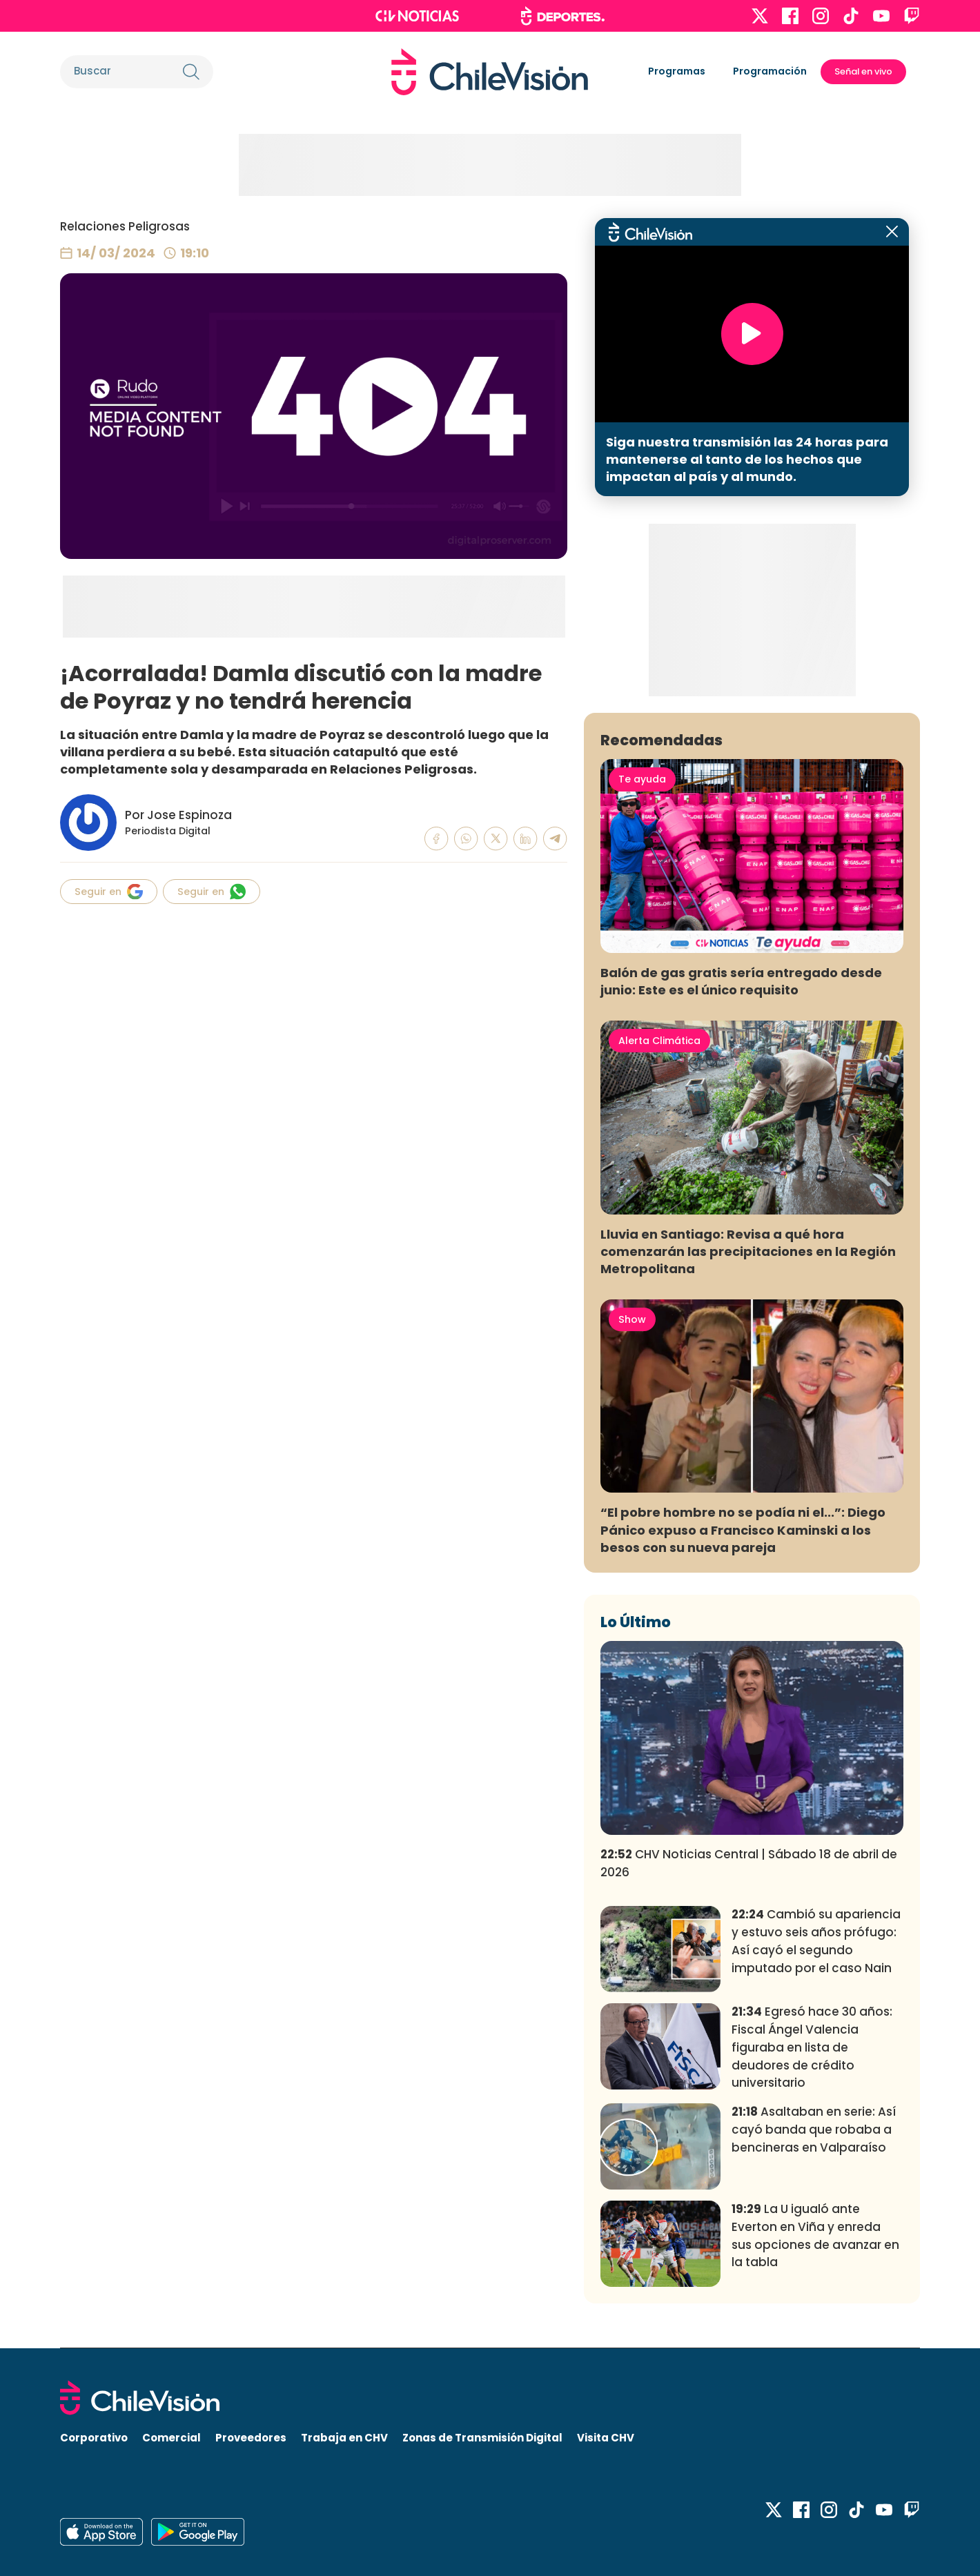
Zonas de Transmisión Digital (482, 2437)
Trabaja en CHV (344, 2437)
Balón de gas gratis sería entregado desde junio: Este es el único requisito (741, 981)
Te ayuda (642, 779)
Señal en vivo (863, 71)
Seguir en (109, 892)
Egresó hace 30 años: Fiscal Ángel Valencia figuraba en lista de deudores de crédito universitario (812, 2047)
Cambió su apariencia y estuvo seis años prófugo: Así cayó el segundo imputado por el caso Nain (816, 1941)
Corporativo (94, 2437)
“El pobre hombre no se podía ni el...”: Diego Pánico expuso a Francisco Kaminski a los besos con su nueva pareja (742, 1529)
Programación (770, 71)
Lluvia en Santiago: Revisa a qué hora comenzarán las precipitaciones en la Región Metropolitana (748, 1251)
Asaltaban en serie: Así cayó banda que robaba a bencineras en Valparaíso (814, 2129)
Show (632, 1319)
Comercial (171, 2437)
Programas (676, 71)
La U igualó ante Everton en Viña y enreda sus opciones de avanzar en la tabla (815, 2235)
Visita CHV (605, 2437)
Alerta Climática (659, 1041)
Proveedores (250, 2437)
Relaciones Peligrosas (125, 226)
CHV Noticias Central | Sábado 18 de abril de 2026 (748, 1863)
